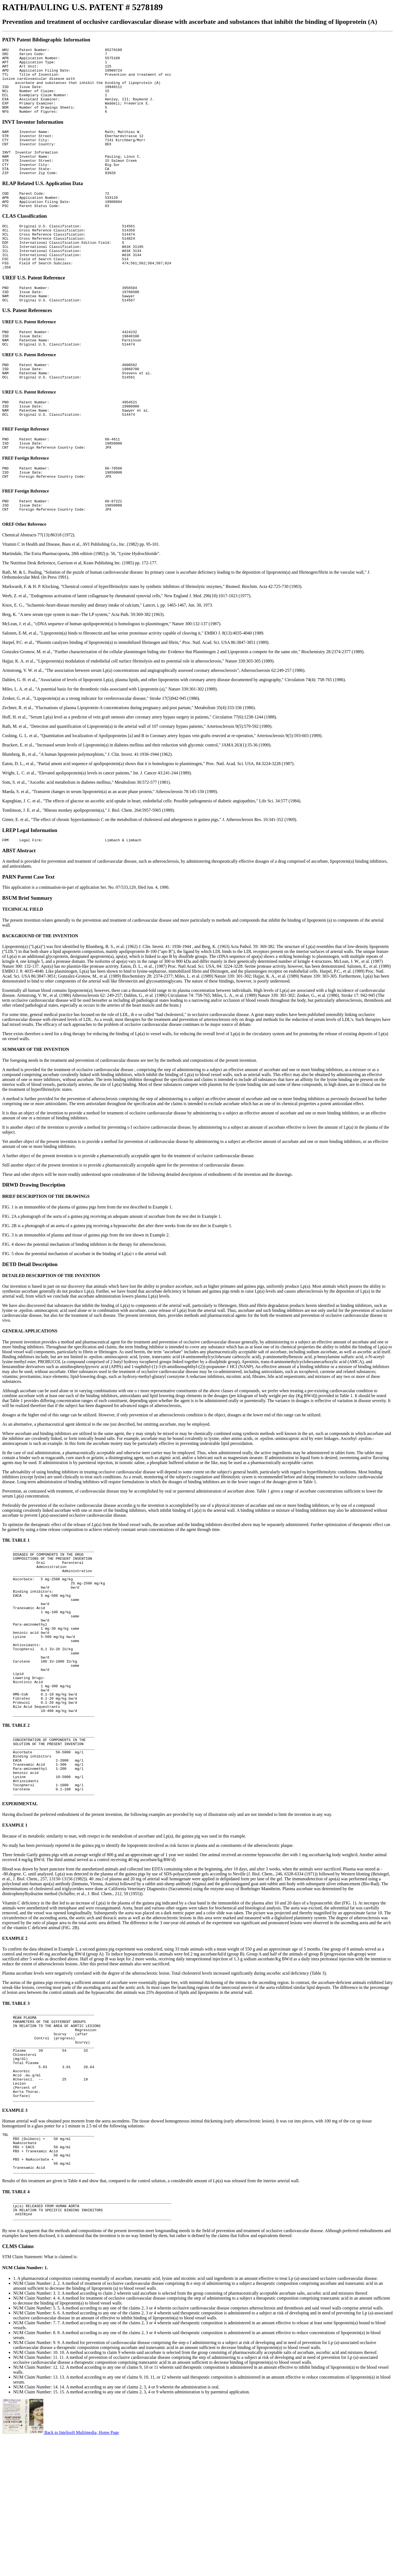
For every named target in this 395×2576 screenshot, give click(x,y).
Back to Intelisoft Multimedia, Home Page (60, 2569)
